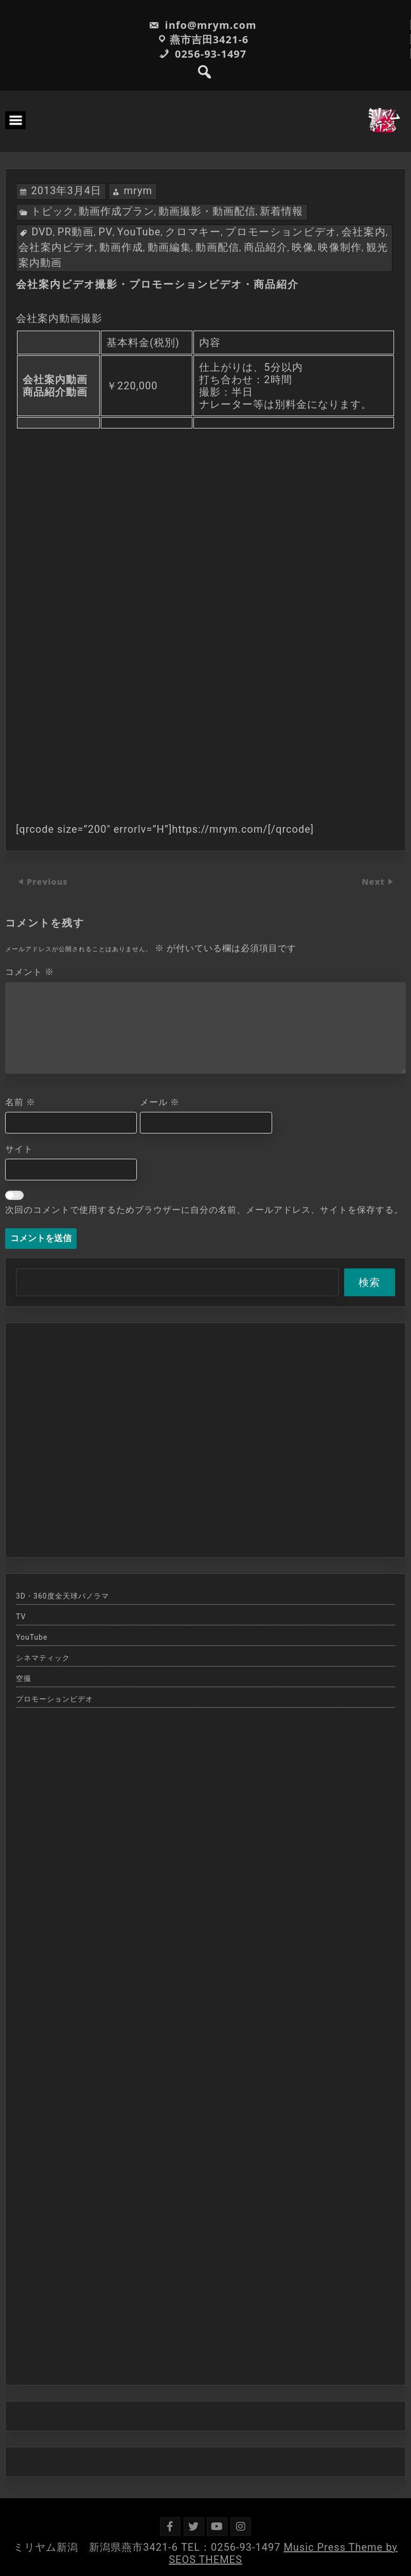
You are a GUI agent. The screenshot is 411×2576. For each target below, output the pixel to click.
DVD (42, 232)
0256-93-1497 (202, 54)
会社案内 (364, 232)
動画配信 (217, 247)
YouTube (139, 232)
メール (160, 1102)
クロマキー (193, 232)
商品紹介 (266, 247)
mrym (137, 190)
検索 (369, 1282)
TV (21, 1616)
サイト (19, 1149)
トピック (52, 211)
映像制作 (340, 247)
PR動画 (76, 232)
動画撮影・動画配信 (207, 211)
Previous (47, 882)
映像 (303, 247)
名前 (20, 1102)
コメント (29, 972)
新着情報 (281, 211)
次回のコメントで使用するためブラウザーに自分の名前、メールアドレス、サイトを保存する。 (204, 1210)
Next (374, 882)
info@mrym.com (202, 25)
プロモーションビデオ (280, 232)
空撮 (23, 1678)
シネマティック (43, 1658)
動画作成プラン (116, 211)
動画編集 (169, 247)
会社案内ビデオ (57, 247)
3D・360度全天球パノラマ (62, 1596)
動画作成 (121, 247)
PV (106, 232)
